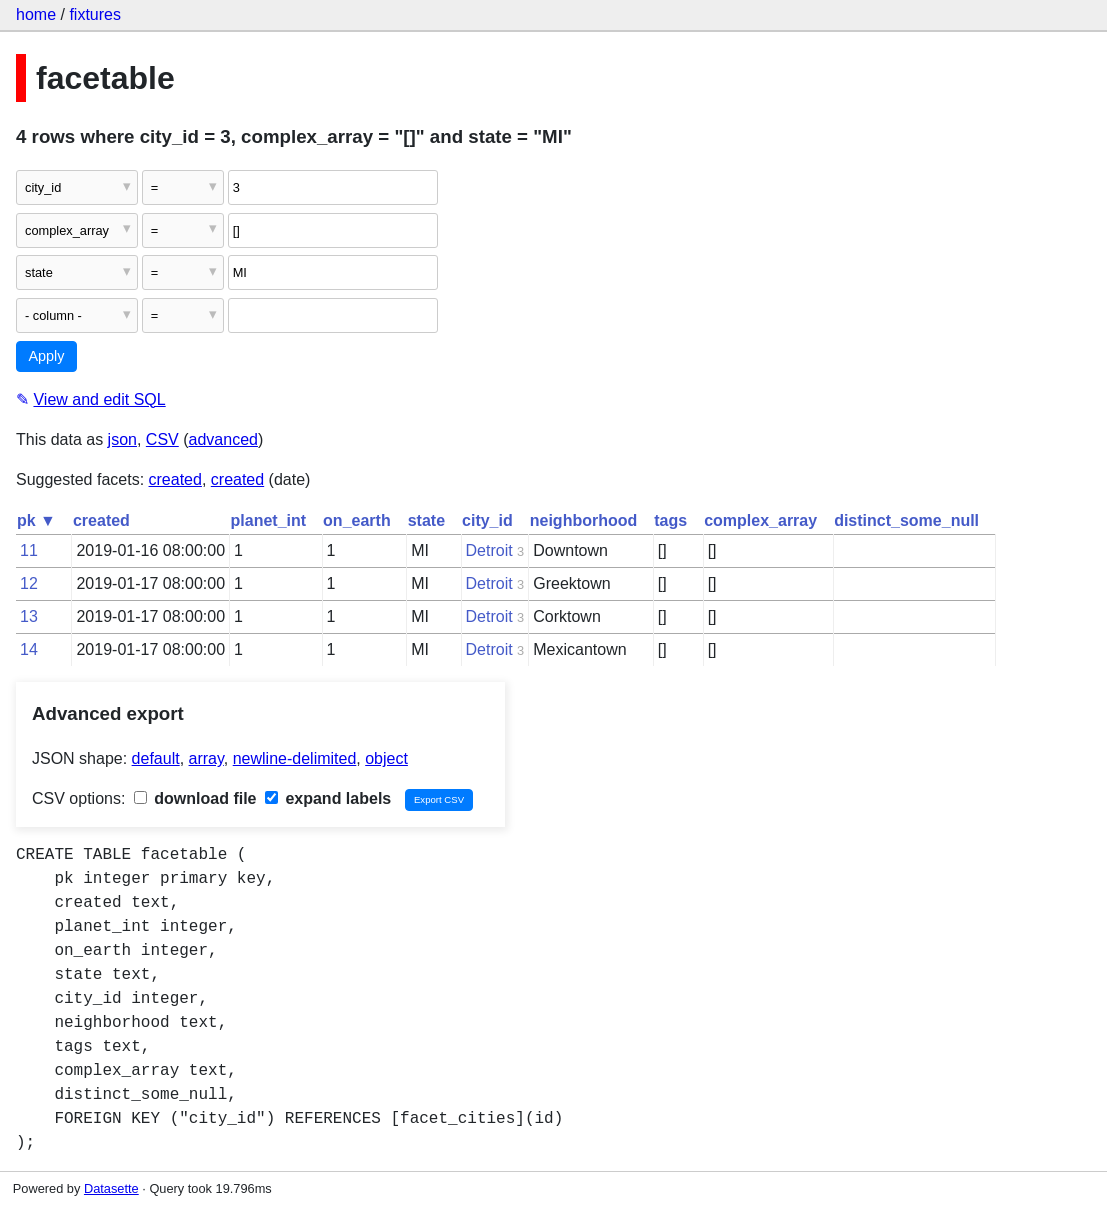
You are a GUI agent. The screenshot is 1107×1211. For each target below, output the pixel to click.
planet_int (269, 520)
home (36, 14)
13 (29, 616)
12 (29, 583)
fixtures (95, 14)
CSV (162, 439)
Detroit (489, 550)
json (122, 439)
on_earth (357, 520)
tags (670, 520)
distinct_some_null (906, 520)
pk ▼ (36, 520)
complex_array (760, 520)
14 (29, 649)
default (156, 758)
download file (195, 798)
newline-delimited (295, 758)
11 (29, 550)
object (386, 758)
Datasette (111, 1188)
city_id (487, 520)
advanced (223, 439)
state (426, 520)
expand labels (328, 798)
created (175, 479)
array (206, 758)
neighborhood (584, 520)
